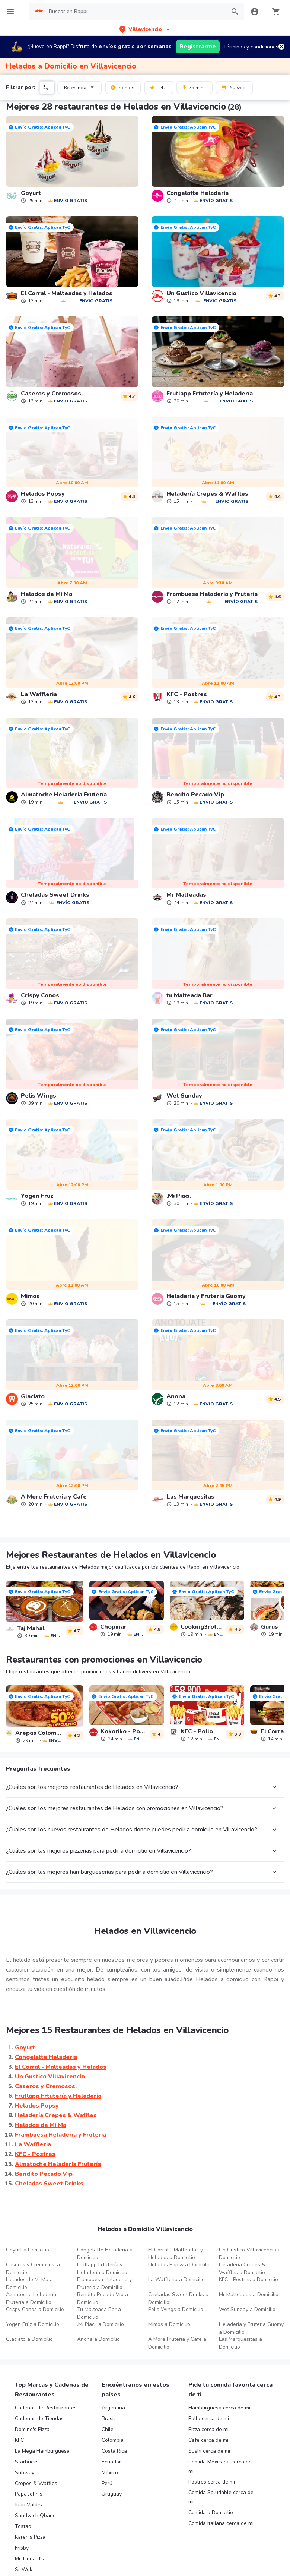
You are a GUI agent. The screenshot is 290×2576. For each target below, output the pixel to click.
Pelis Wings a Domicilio (175, 2309)
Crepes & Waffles (36, 2483)
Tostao (23, 2526)
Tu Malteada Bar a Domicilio (99, 2313)
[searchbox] (135, 11)
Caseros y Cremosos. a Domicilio (33, 2268)
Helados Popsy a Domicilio (179, 2264)
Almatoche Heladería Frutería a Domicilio (31, 2298)
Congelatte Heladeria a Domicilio (105, 2253)
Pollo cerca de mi (208, 2418)
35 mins (194, 87)
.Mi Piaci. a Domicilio (100, 2324)
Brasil (108, 2418)
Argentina (113, 2407)
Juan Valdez (29, 2504)
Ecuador (111, 2461)
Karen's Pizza (30, 2537)
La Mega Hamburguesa (42, 2451)
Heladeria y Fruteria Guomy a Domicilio (251, 2328)
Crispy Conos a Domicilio (35, 2309)
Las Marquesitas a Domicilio (240, 2343)
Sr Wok (23, 2569)
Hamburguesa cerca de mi (219, 2407)
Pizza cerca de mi (208, 2429)
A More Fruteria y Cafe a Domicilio (177, 2343)
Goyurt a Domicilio (27, 2249)
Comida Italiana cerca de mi (221, 2523)
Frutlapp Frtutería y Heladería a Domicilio (102, 2268)
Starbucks (27, 2461)
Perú (107, 2483)
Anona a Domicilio (98, 2339)
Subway (24, 2472)
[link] (72, 159)
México (110, 2472)
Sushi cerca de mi (209, 2451)
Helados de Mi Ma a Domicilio (29, 2283)
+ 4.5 (158, 87)
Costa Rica (114, 2451)
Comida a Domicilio (210, 2512)
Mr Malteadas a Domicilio (248, 2294)
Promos (122, 87)
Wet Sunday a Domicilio (247, 2309)
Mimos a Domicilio (169, 2324)
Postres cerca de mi (211, 2481)
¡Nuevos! (233, 87)
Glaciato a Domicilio (29, 2339)
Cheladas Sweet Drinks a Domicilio (178, 2298)
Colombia (113, 2440)
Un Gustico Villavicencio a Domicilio (250, 2253)
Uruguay (112, 2493)
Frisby (22, 2547)
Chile (108, 2429)
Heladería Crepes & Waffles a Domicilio (242, 2268)
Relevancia (80, 87)
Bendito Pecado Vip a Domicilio (102, 2298)
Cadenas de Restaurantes (46, 2407)
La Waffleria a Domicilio (176, 2279)
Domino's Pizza (32, 2429)
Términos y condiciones (250, 46)
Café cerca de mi (208, 2440)
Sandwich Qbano (35, 2515)
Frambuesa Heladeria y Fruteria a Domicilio (104, 2283)
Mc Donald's (29, 2558)
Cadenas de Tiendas (39, 2418)
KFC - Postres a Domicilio (248, 2279)
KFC (19, 2440)
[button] (145, 29)
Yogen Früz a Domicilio (32, 2324)
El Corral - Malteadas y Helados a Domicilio (175, 2253)
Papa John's (28, 2493)
